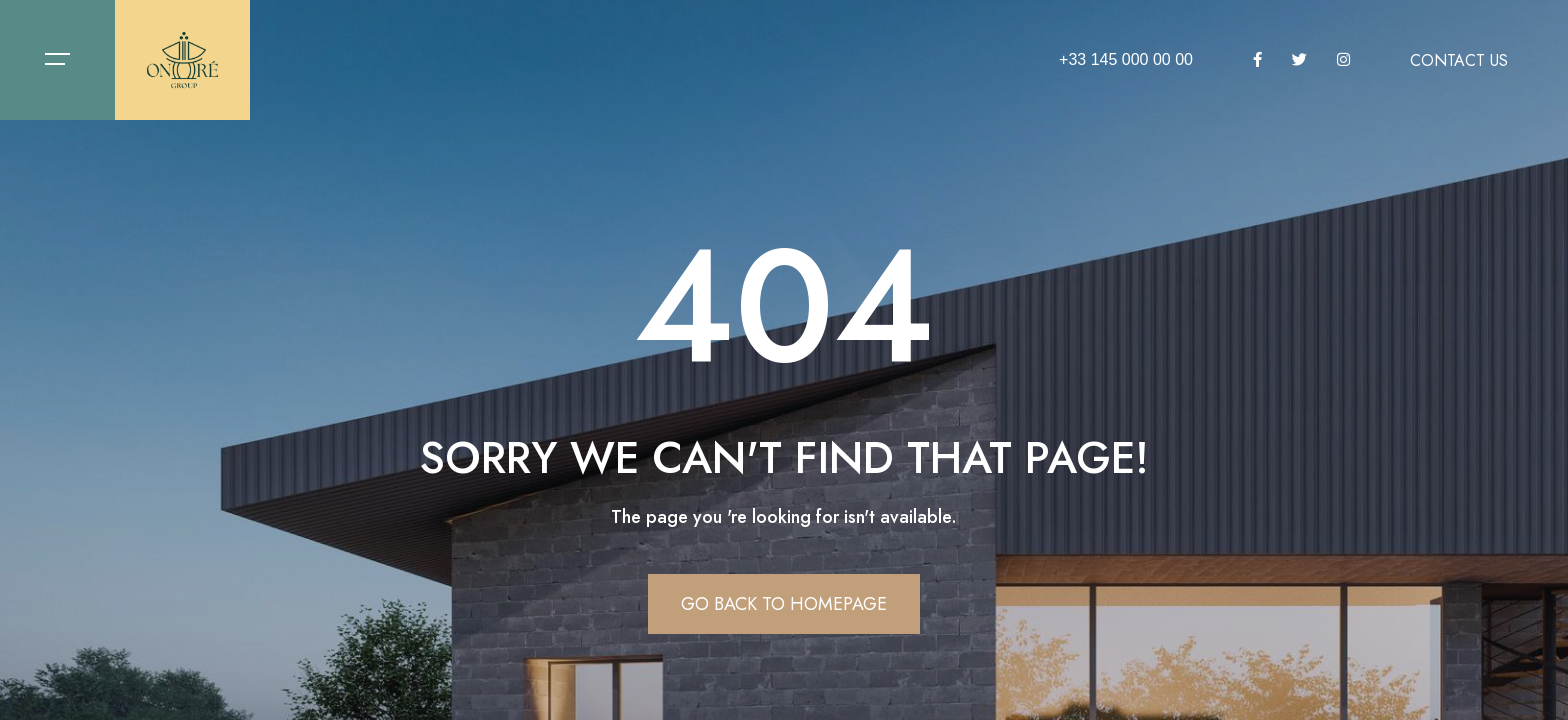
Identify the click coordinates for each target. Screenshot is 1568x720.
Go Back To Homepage (784, 604)
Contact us (1459, 61)
